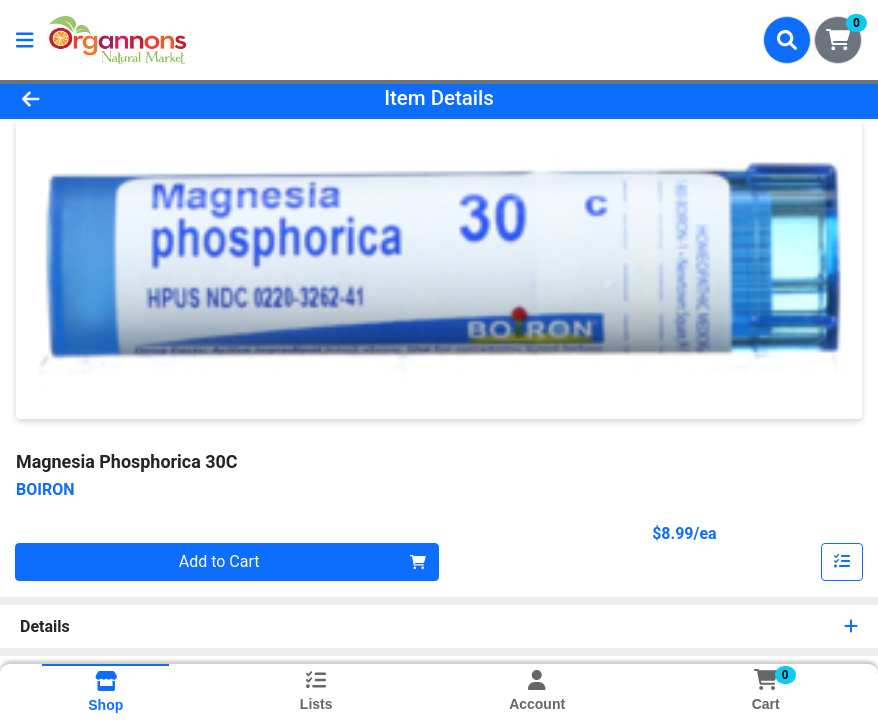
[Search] (787, 40)
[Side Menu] (25, 40)
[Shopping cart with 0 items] (838, 40)
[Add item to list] (842, 562)
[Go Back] (122, 98)
